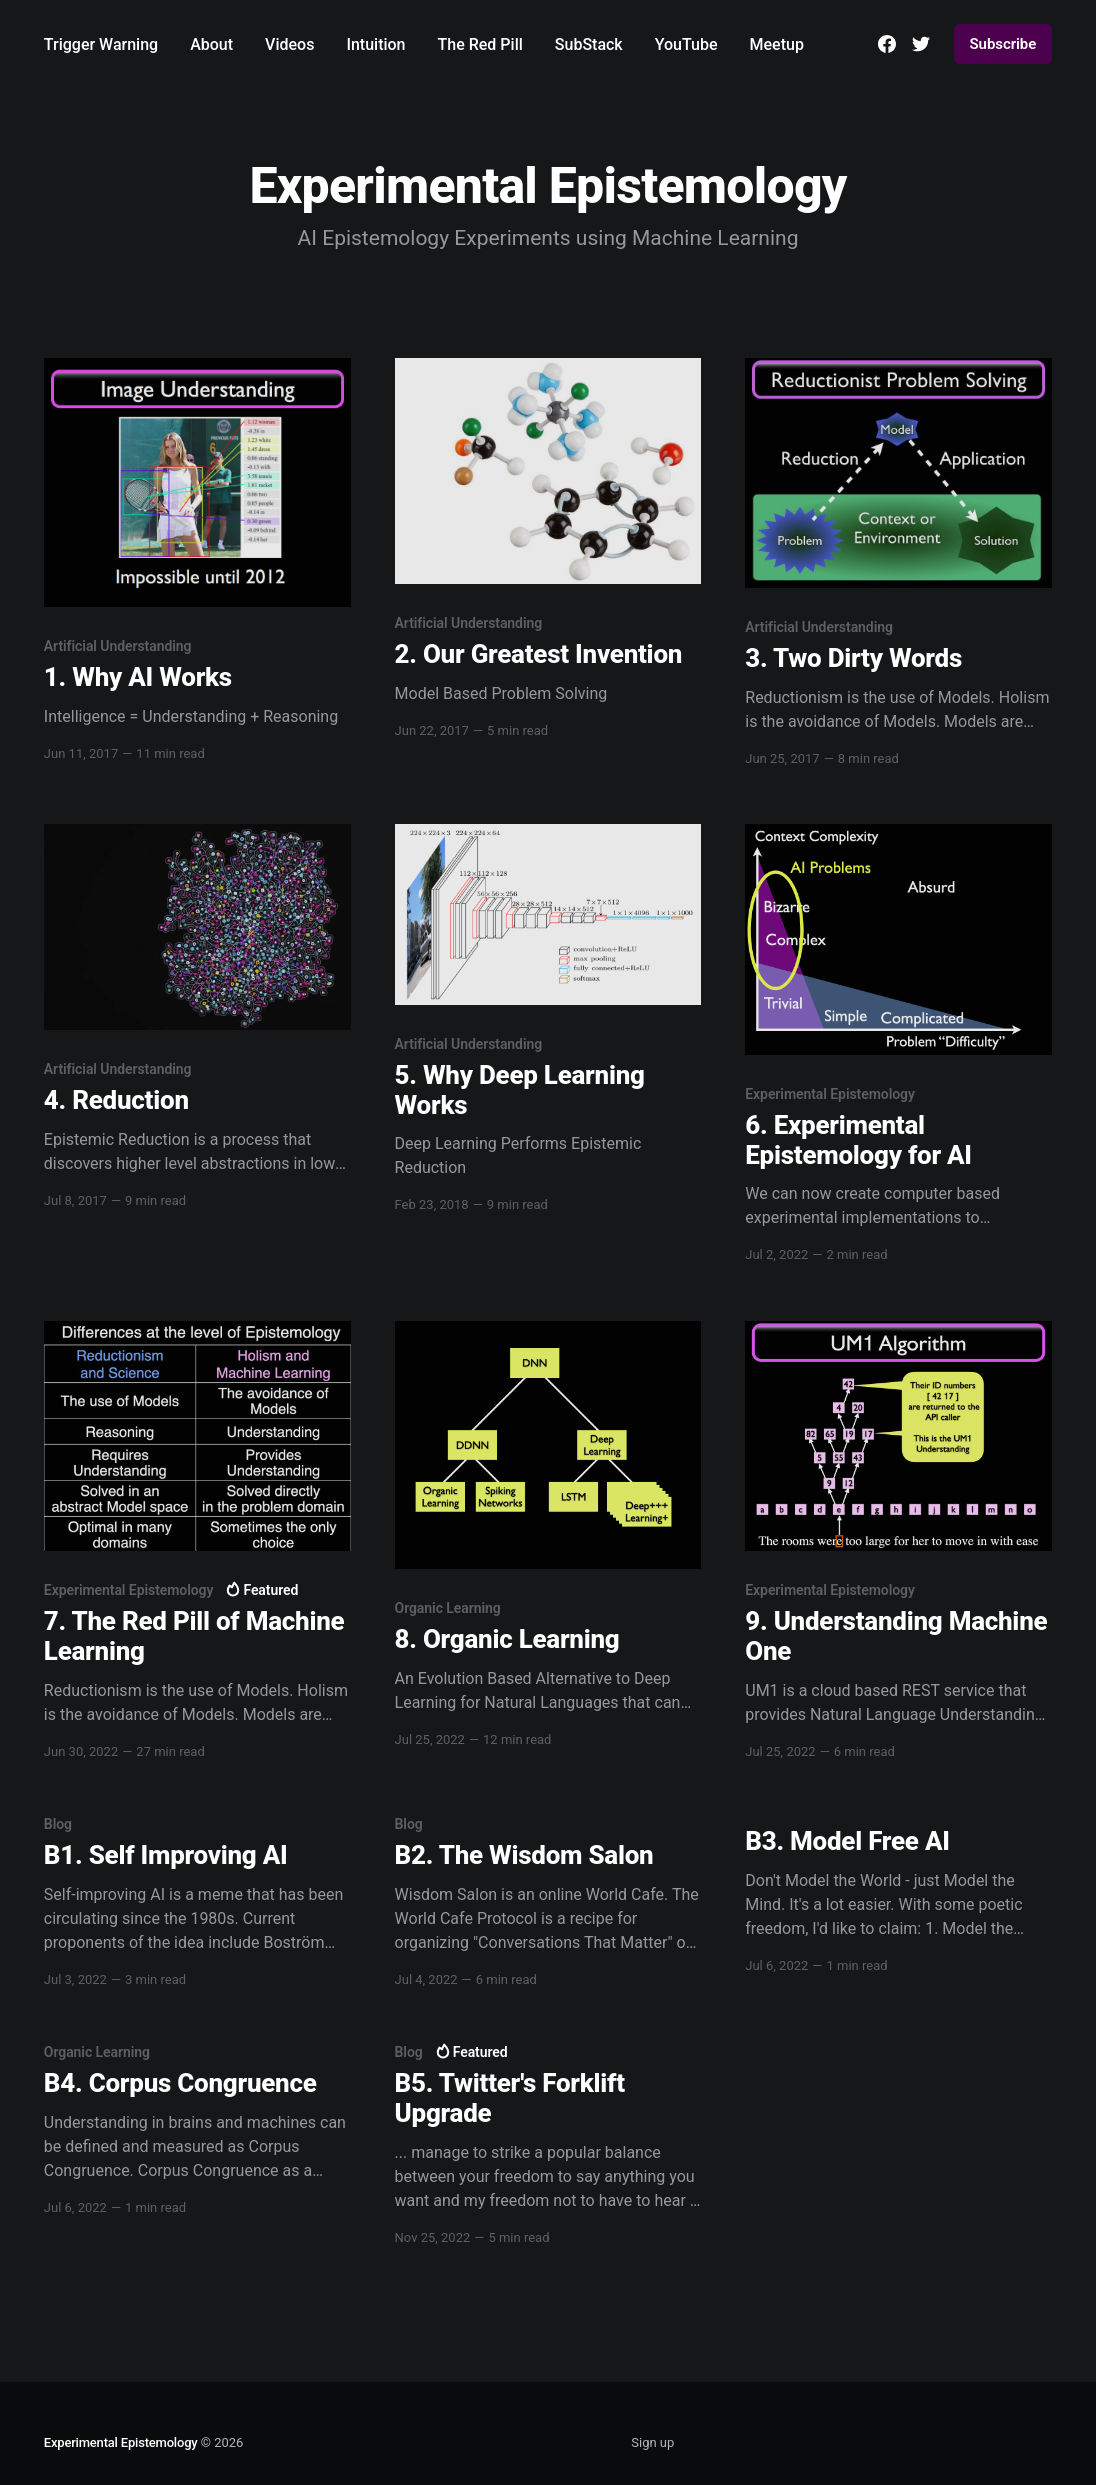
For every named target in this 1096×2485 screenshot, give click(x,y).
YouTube (686, 44)
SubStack (589, 44)
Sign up (652, 2442)
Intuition (375, 44)
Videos (289, 44)
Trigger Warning (101, 44)
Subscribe (1003, 44)
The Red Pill (480, 44)
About (211, 44)
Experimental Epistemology (121, 2442)
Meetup (777, 44)
